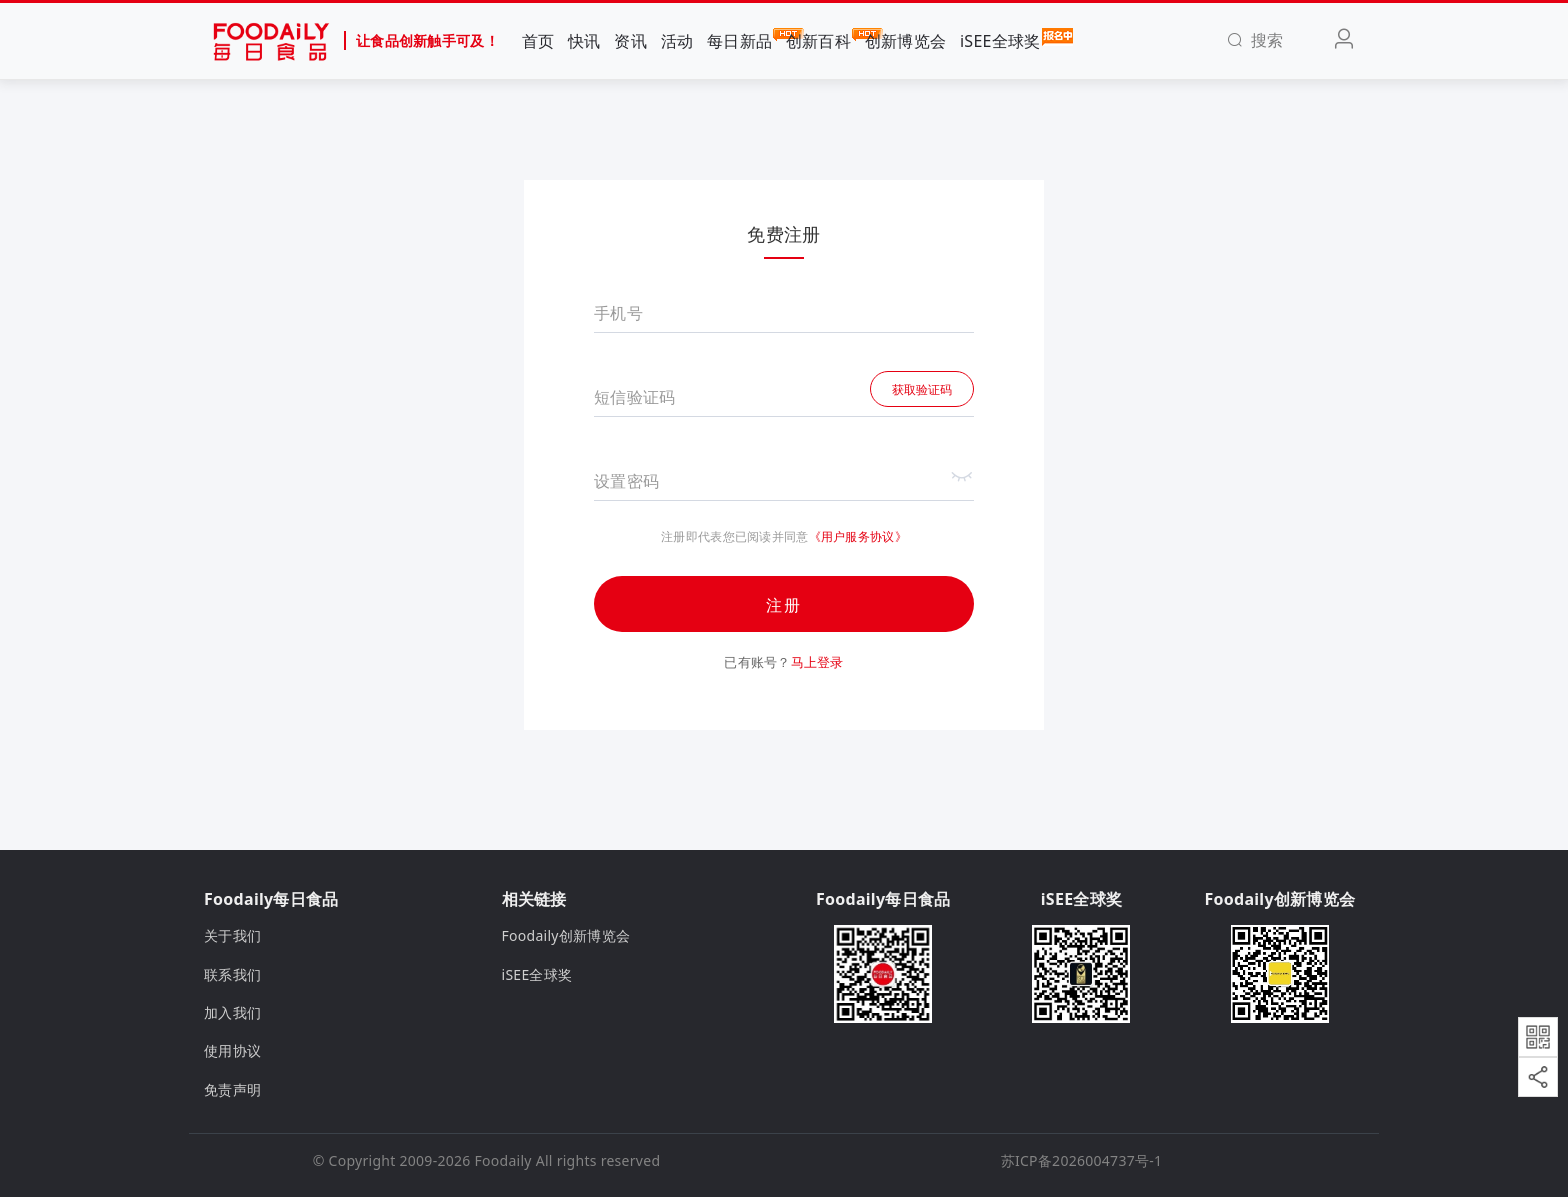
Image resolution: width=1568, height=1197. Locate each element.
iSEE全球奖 (1000, 40)
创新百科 (818, 40)
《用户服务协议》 (858, 536)
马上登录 (817, 662)
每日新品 (739, 40)
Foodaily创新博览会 (566, 935)
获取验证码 (922, 389)
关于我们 (232, 935)
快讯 (584, 41)
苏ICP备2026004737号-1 (1082, 1160)
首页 (538, 41)
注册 (784, 605)
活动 (677, 41)
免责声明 (232, 1089)
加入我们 (232, 1012)
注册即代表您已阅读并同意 (734, 537)
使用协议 (232, 1050)
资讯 (630, 41)
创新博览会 (905, 41)
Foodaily (503, 1160)
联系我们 (232, 974)
